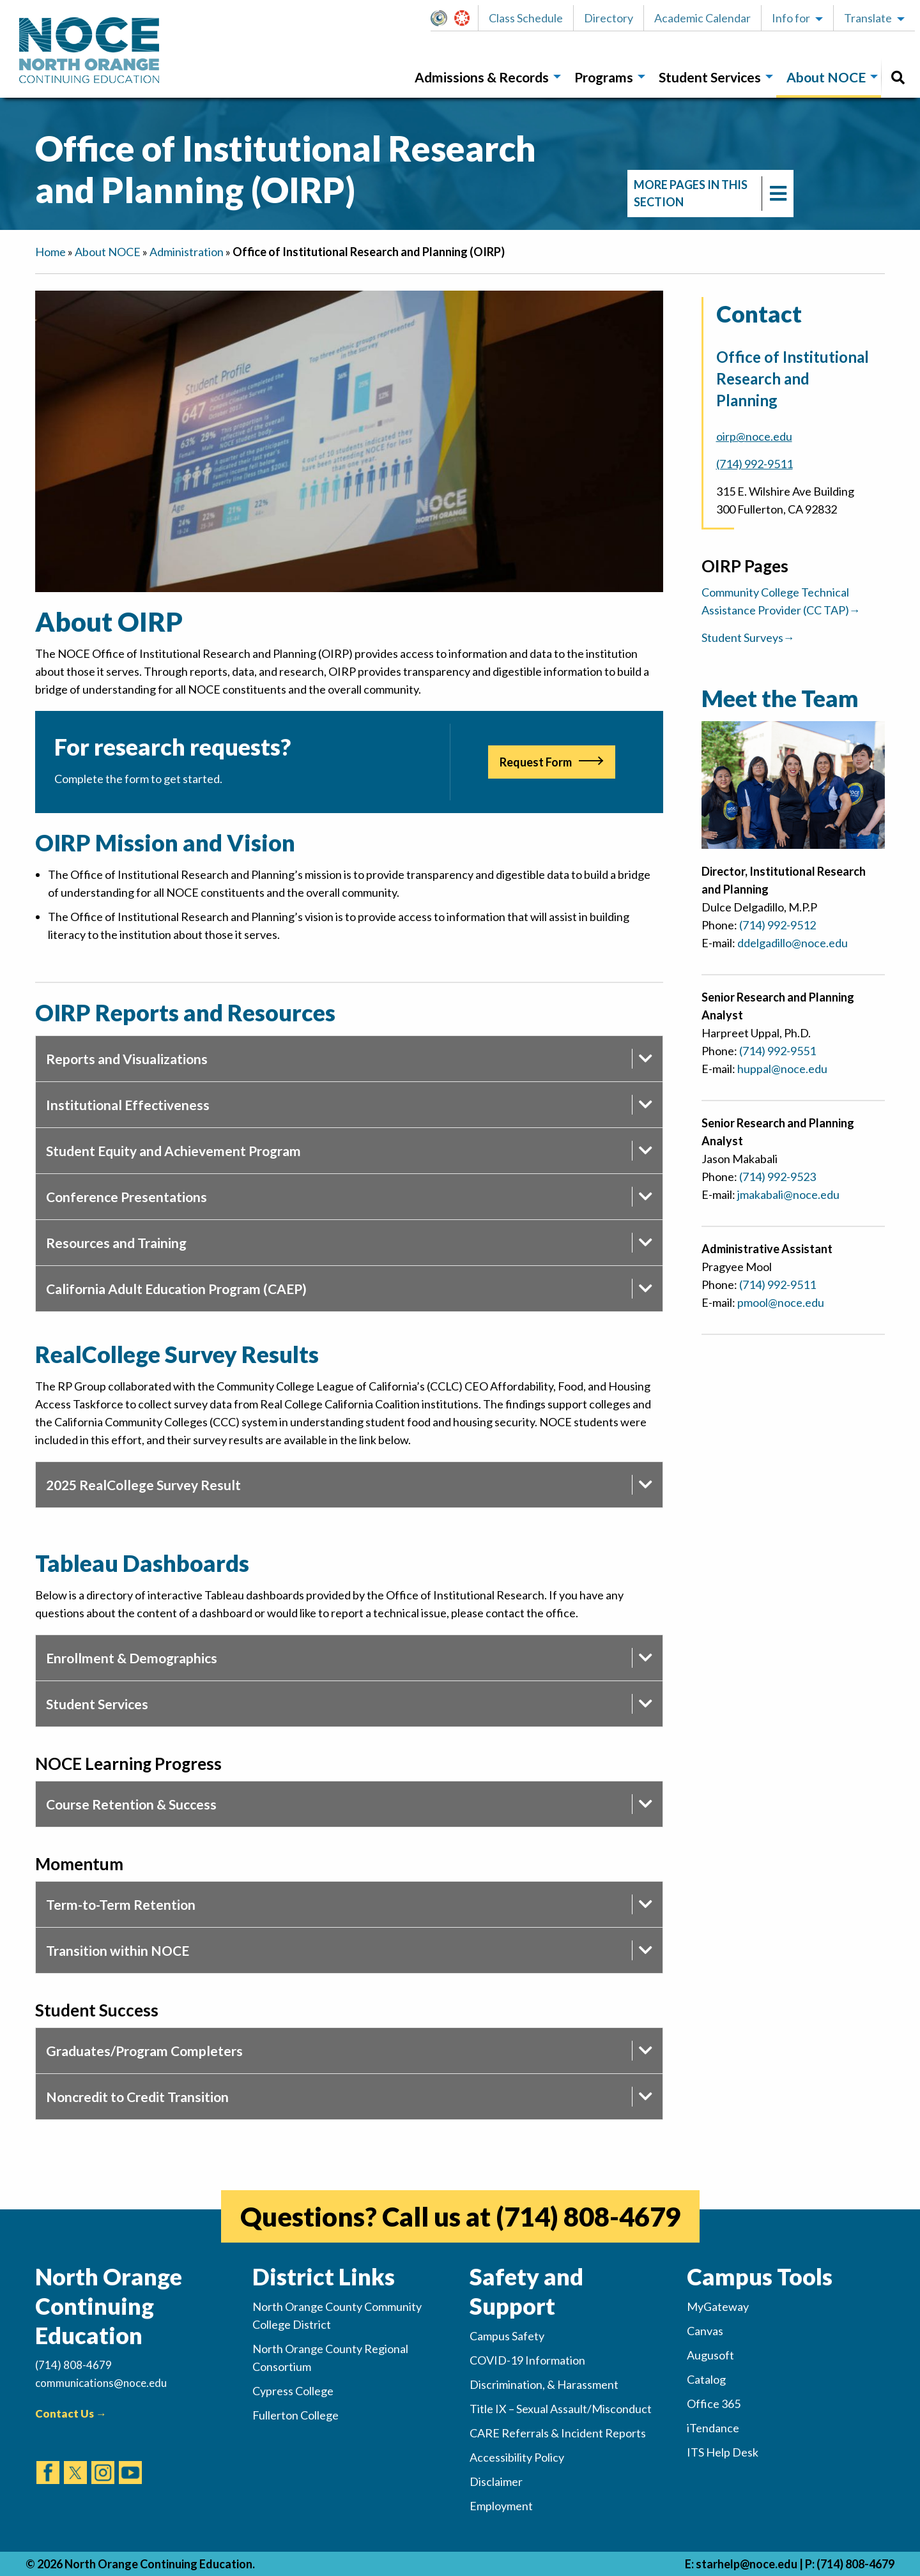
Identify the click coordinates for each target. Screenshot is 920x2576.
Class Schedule (526, 18)
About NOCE (826, 77)
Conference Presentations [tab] (126, 1197)
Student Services (710, 77)
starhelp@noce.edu (746, 2564)
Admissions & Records (482, 77)
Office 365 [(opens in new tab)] (713, 2404)
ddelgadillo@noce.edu (792, 943)
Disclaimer (496, 2481)
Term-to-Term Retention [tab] (120, 1904)
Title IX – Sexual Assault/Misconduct (561, 2409)
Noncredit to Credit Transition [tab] (137, 2097)
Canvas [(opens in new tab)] (705, 2331)
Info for (791, 18)
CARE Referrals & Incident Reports (558, 2433)
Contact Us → (71, 2413)
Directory (608, 18)
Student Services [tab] (97, 1704)
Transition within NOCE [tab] (117, 1950)
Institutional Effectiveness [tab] (128, 1105)
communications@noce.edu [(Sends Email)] (101, 2382)
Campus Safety (507, 2336)
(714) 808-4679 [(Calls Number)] (73, 2365)
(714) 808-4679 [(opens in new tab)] (588, 2216)
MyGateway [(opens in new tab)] (718, 2306)
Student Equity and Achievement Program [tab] (173, 1151)
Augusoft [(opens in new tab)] (710, 2355)
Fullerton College (295, 2415)
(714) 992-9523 (777, 1177)
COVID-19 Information (527, 2360)
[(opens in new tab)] (48, 2460)
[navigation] (710, 193)
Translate (868, 18)
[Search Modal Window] (898, 77)
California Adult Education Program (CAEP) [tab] (176, 1289)
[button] (442, 18)
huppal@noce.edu (782, 1069)
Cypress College (293, 2391)
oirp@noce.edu (754, 436)
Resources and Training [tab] (116, 1243)
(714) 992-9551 (777, 1051)
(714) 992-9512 (777, 925)
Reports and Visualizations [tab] (127, 1059)
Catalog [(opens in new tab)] (706, 2379)
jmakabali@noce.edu (788, 1194)
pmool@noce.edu (780, 1302)
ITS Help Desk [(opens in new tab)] (722, 2452)
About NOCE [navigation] (108, 252)
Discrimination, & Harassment (544, 2384)
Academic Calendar (702, 18)
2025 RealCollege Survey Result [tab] (143, 1485)
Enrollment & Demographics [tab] (131, 1658)
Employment (501, 2506)
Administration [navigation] (187, 252)
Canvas (467, 18)
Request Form (536, 762)
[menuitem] (484, 77)
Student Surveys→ (748, 637)
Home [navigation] (50, 252)
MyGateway (444, 18)
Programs (603, 77)
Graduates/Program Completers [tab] (144, 2051)
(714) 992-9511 (754, 464)
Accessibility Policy (517, 2457)
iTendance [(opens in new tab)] (713, 2428)
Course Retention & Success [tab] (131, 1804)
